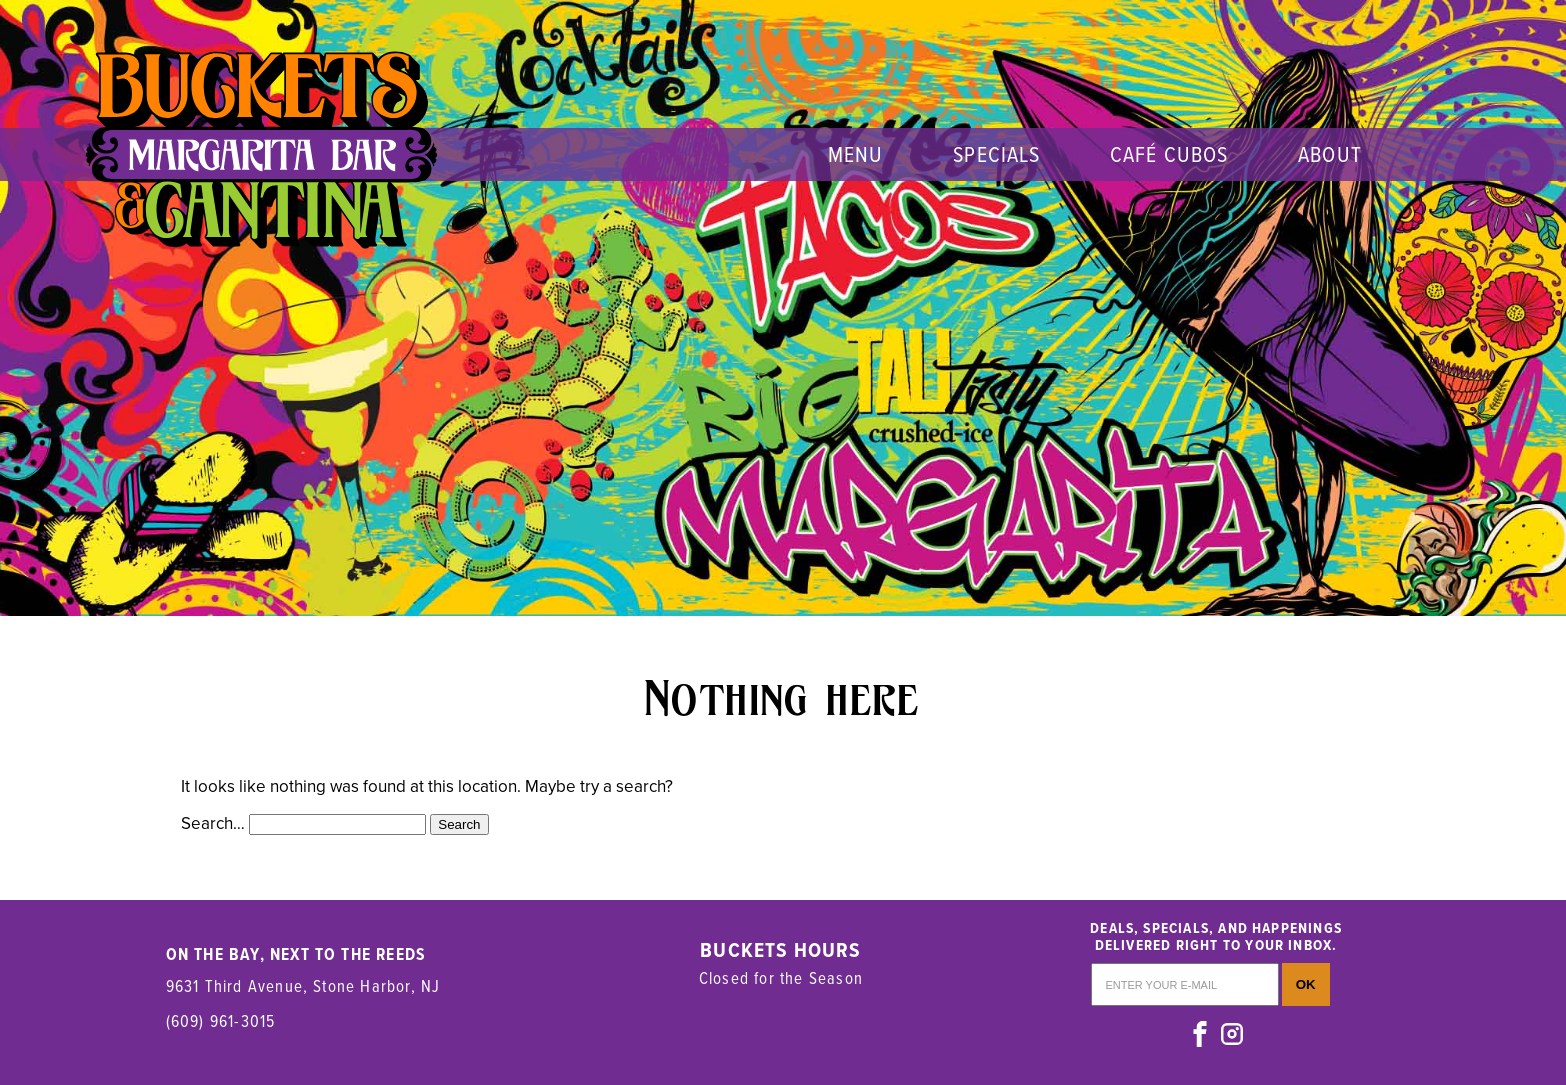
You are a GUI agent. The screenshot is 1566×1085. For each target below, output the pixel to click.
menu (855, 153)
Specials (996, 153)
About (1330, 153)
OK (1306, 984)
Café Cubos (1169, 153)
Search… (213, 823)
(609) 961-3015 (221, 1020)
